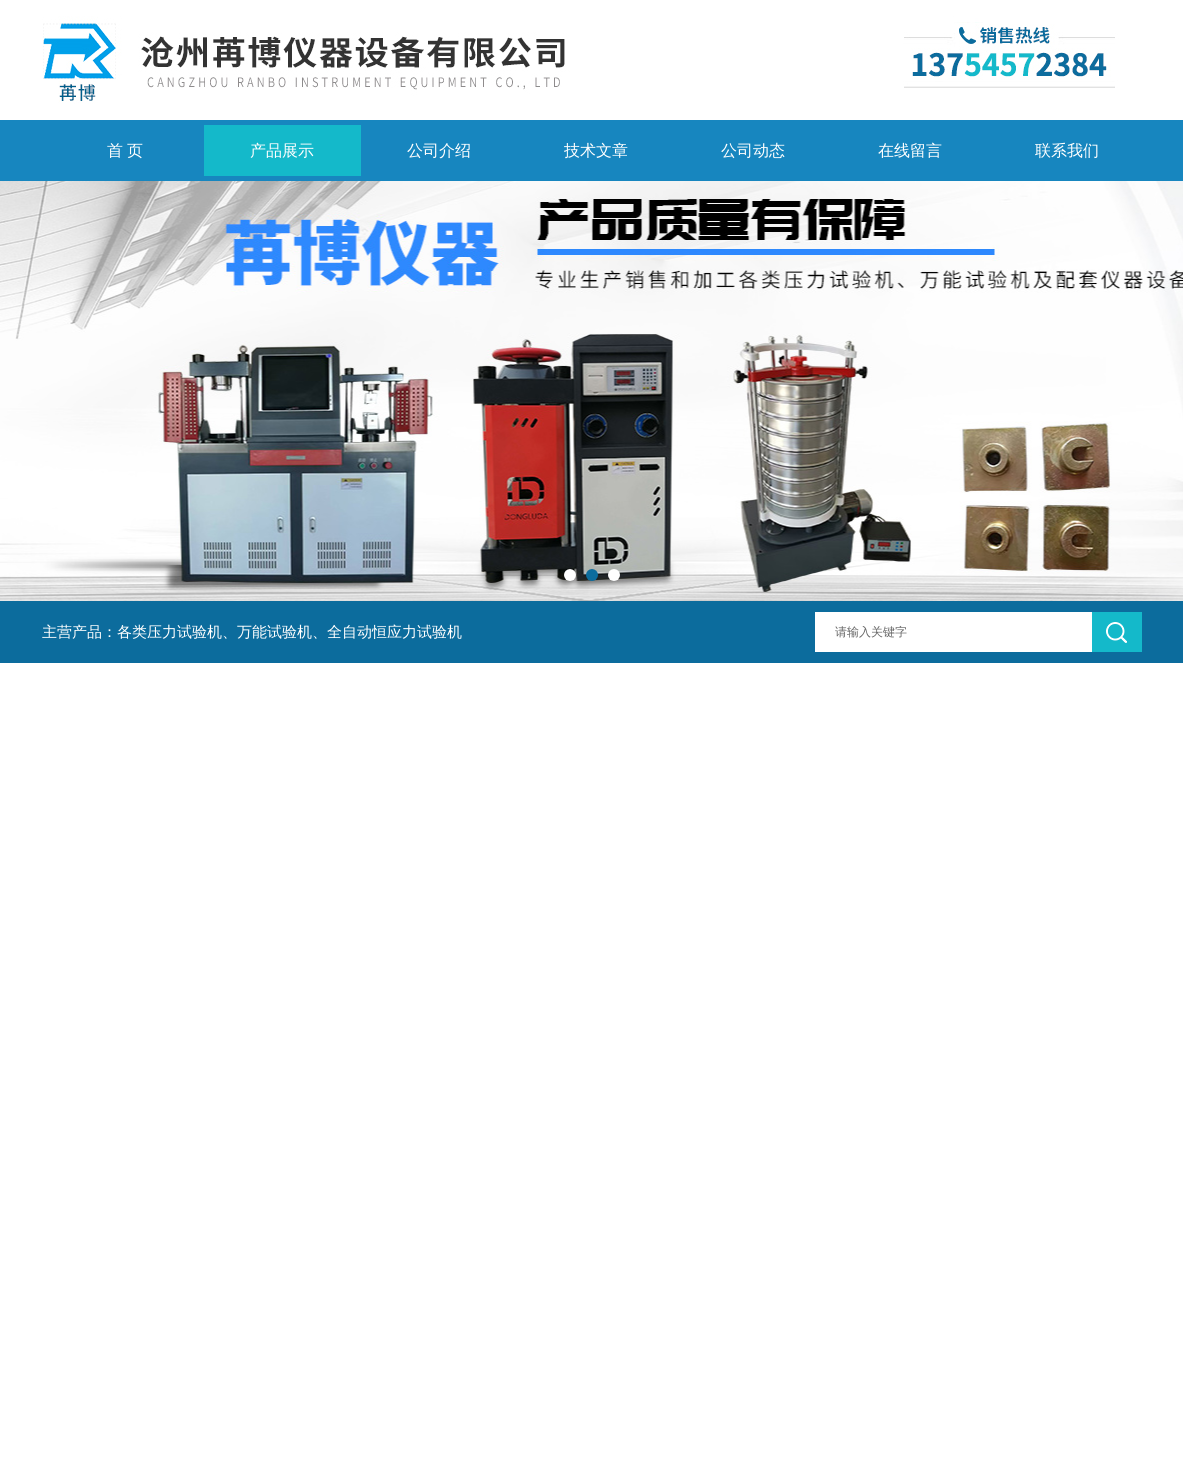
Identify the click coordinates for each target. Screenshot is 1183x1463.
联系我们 (1067, 150)
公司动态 (753, 150)
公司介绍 (439, 150)
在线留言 (910, 150)
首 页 (125, 150)
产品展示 (282, 150)
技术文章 (596, 150)
